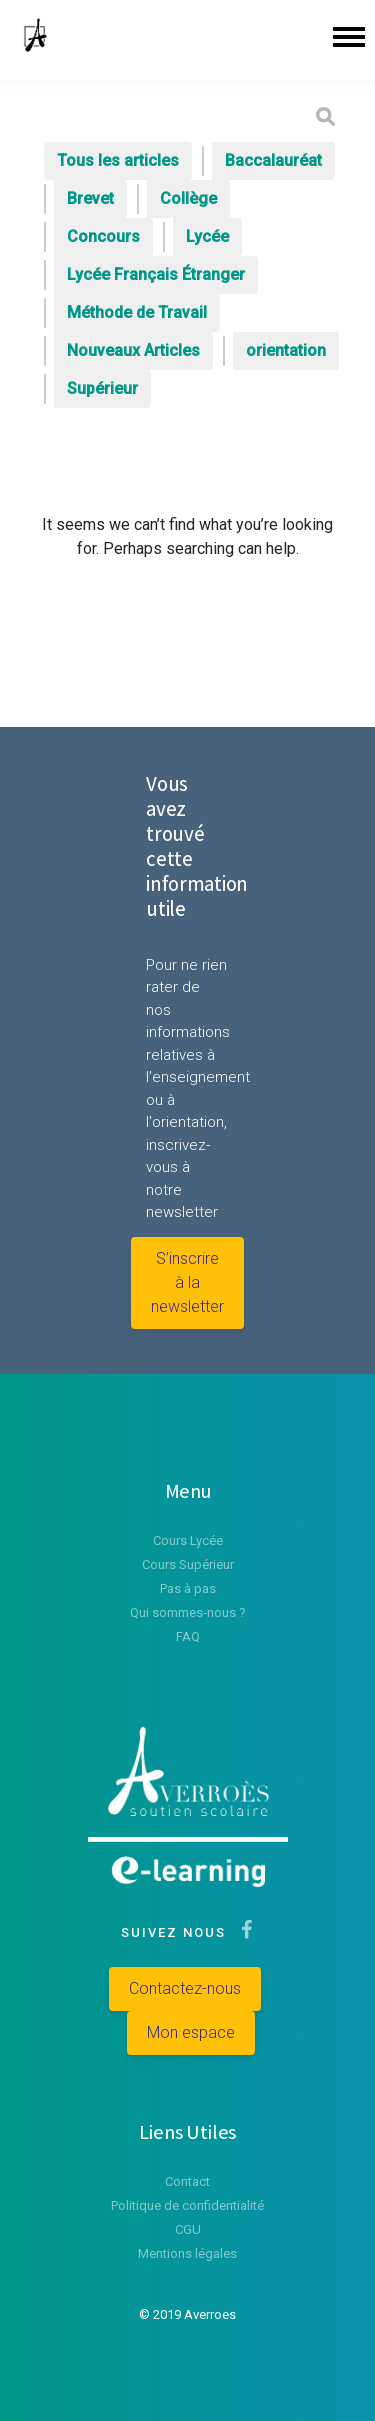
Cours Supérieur (188, 1564)
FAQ (188, 1636)
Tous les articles (118, 160)
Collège (188, 198)
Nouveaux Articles (133, 350)
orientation (286, 350)
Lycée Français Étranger (156, 274)
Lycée (207, 236)
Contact (187, 2181)
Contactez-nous (185, 1988)
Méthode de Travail (137, 312)
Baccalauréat (273, 160)
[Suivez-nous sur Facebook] (242, 1932)
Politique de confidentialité (187, 2205)
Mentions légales (187, 2253)
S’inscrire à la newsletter (187, 1282)
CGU (188, 2229)
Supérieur (102, 388)
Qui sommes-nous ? (188, 1612)
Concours (103, 236)
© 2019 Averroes (187, 2314)
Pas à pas (188, 1588)
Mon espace (191, 2032)
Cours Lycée (188, 1540)
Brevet (90, 198)
